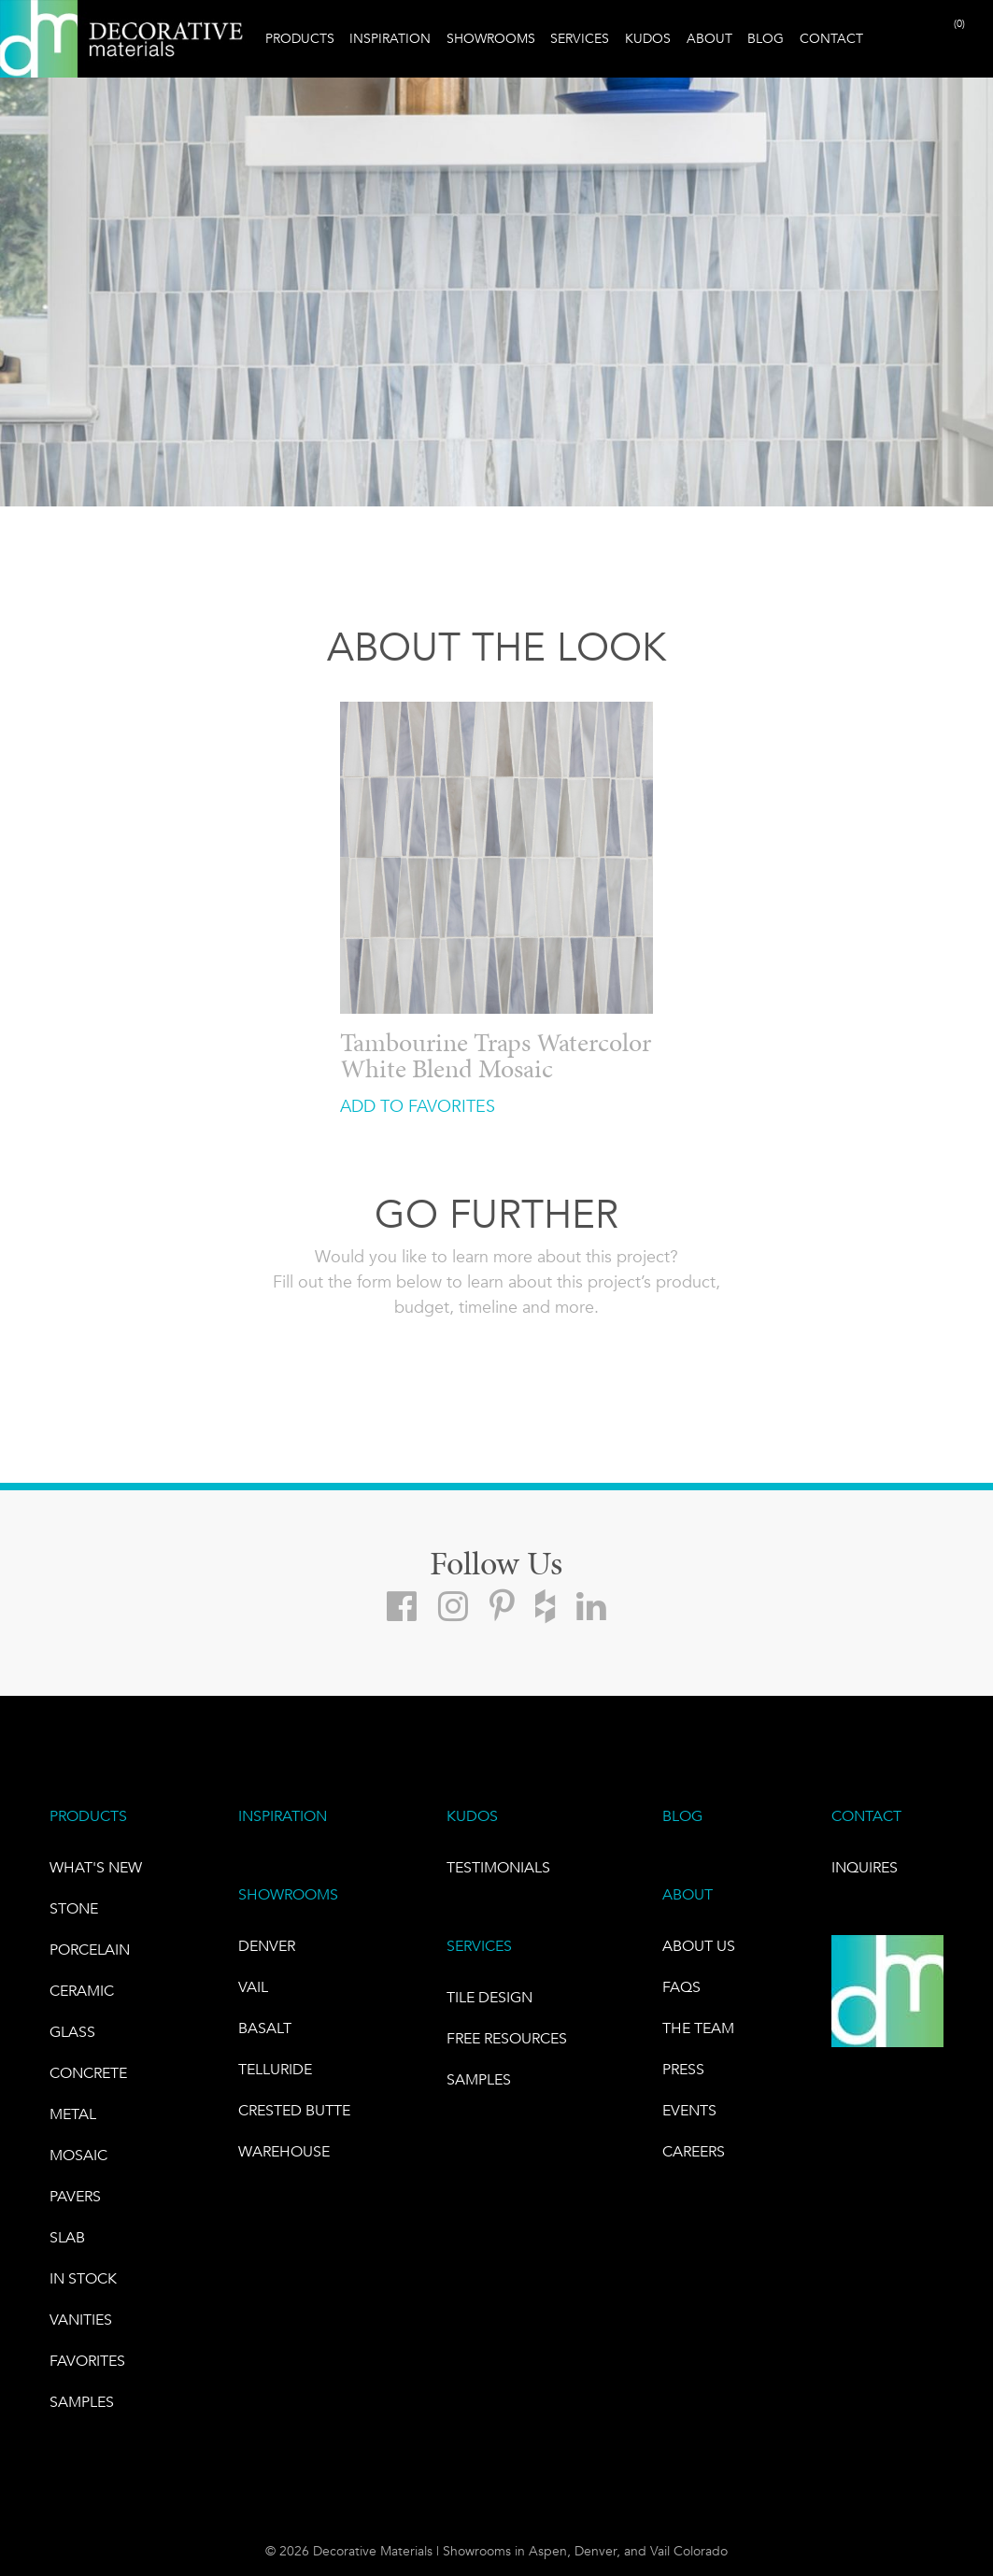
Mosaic (78, 2155)
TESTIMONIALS (498, 1867)
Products (299, 38)
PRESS (683, 2069)
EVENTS (689, 2110)
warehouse (284, 2151)
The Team (698, 2028)
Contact (831, 38)
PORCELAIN (90, 1949)
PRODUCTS (88, 1816)
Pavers (75, 2196)
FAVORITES (87, 2360)
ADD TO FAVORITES (417, 1106)
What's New (96, 1867)
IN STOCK (83, 2278)
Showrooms (491, 38)
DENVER (266, 1946)
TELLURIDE (275, 2069)
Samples (82, 2402)
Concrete (88, 2073)
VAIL (253, 1987)
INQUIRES (864, 1867)
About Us (698, 1946)
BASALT (264, 2028)
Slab (67, 2237)
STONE (74, 1908)
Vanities (81, 2319)
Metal (73, 2114)
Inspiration (390, 38)
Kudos (648, 38)
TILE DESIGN (489, 1997)
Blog (765, 38)
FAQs (681, 1987)
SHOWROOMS (288, 1894)
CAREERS (693, 2151)
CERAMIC (82, 1990)
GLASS (72, 2032)
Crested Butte (294, 2110)
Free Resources (507, 2038)
